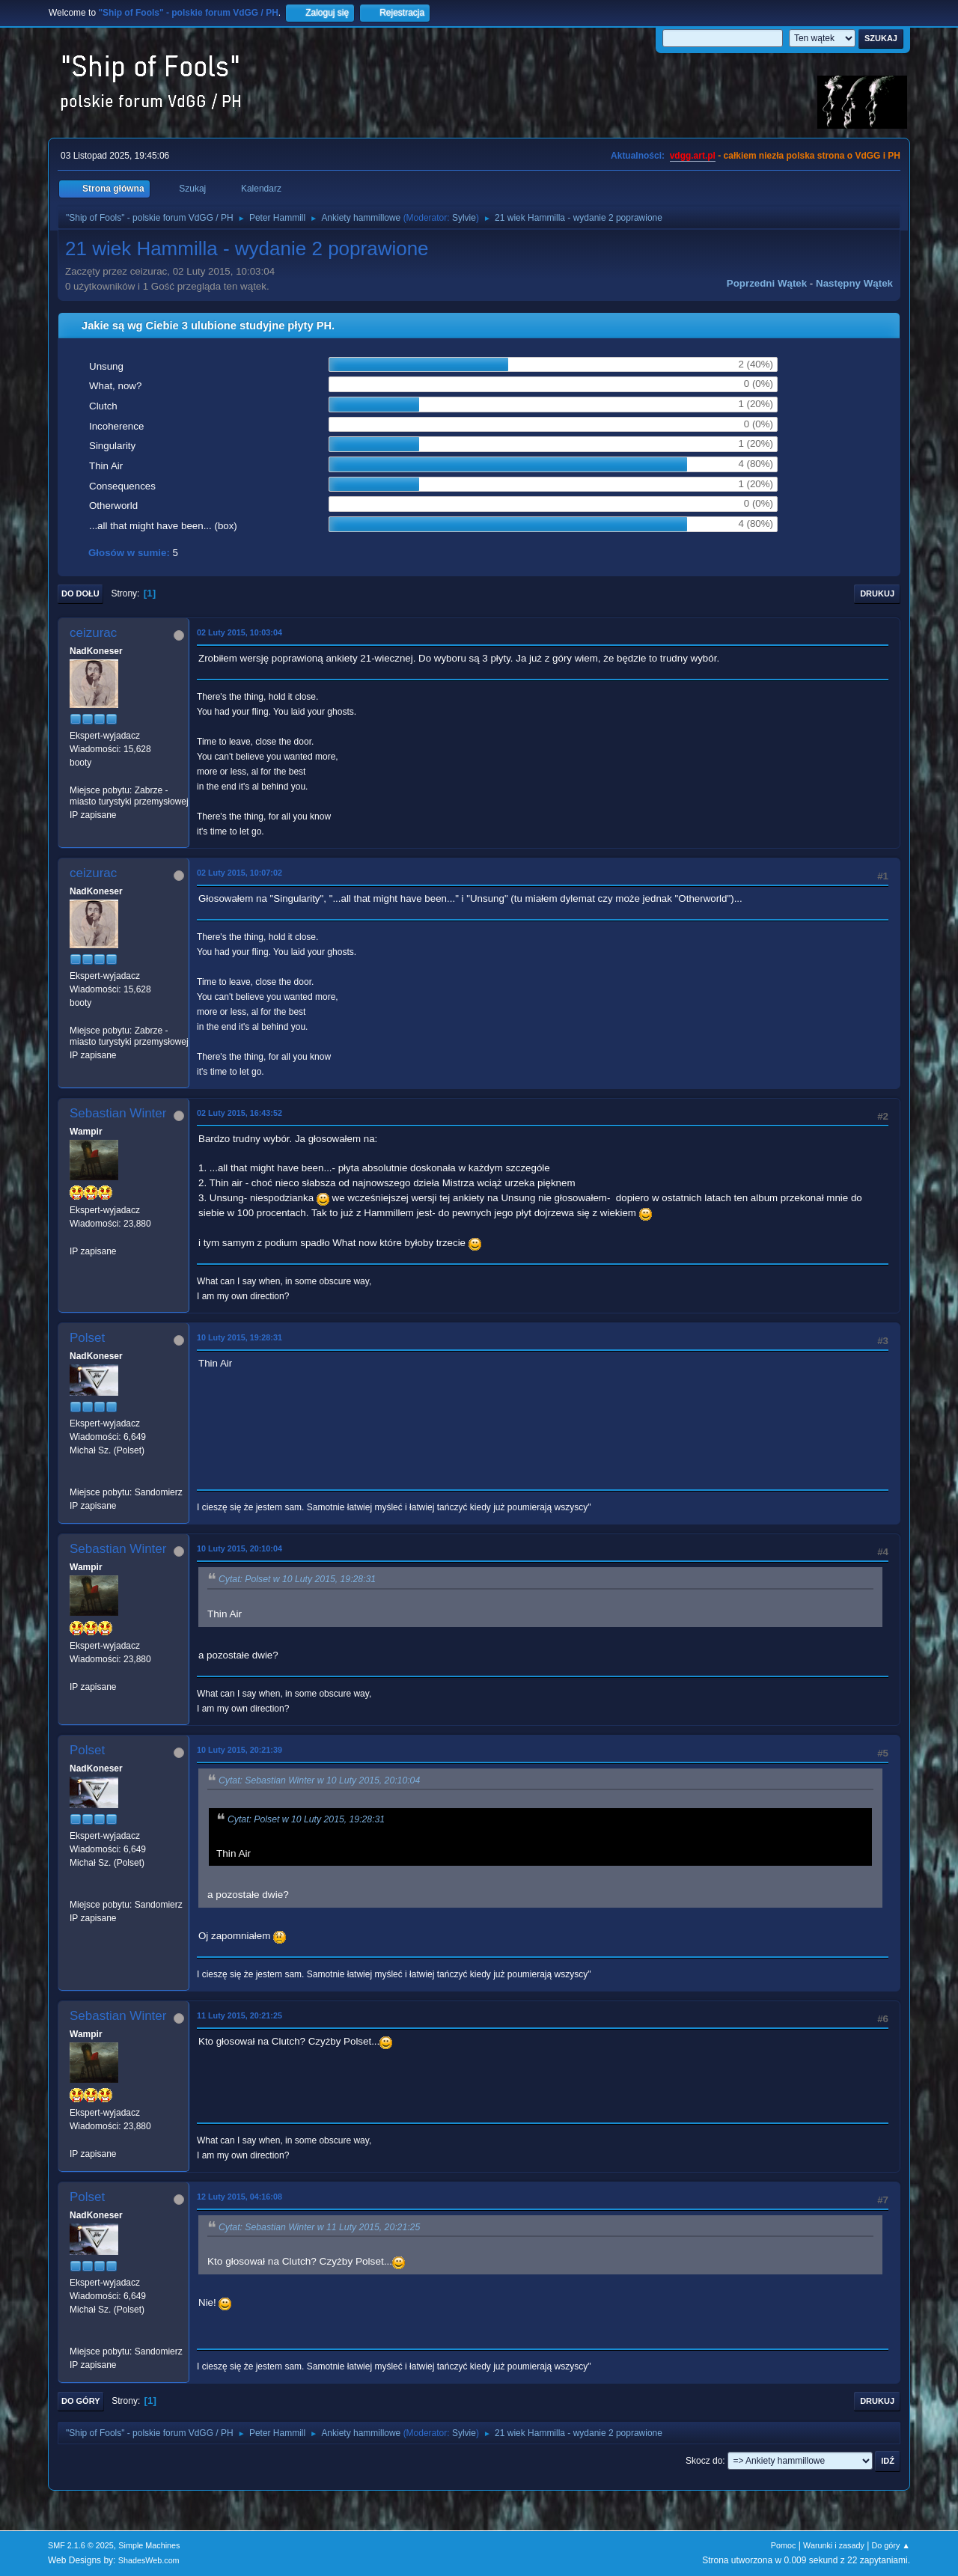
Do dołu (80, 593)
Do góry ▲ (891, 2545)
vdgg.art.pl (693, 155)
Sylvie (464, 218)
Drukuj (877, 593)
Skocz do (704, 2461)
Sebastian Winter (118, 1113)
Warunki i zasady (833, 2545)
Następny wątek (854, 283)
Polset (87, 1338)
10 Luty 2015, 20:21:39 (239, 1749)
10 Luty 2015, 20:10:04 (239, 1548)
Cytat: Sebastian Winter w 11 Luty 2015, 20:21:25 (319, 2227)
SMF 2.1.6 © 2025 (81, 2545)
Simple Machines (149, 2545)
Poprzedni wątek (767, 283)
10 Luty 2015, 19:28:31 (239, 1337)
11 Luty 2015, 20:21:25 (239, 2015)
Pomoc (783, 2545)
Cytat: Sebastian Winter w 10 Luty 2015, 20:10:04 (319, 1780)
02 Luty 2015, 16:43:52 (239, 1112)
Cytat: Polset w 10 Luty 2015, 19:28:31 (297, 1580)
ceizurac (93, 633)
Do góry (80, 2400)
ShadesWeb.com (149, 2560)
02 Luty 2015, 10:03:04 (239, 632)
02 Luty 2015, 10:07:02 (239, 872)
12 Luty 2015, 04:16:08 (239, 2196)
